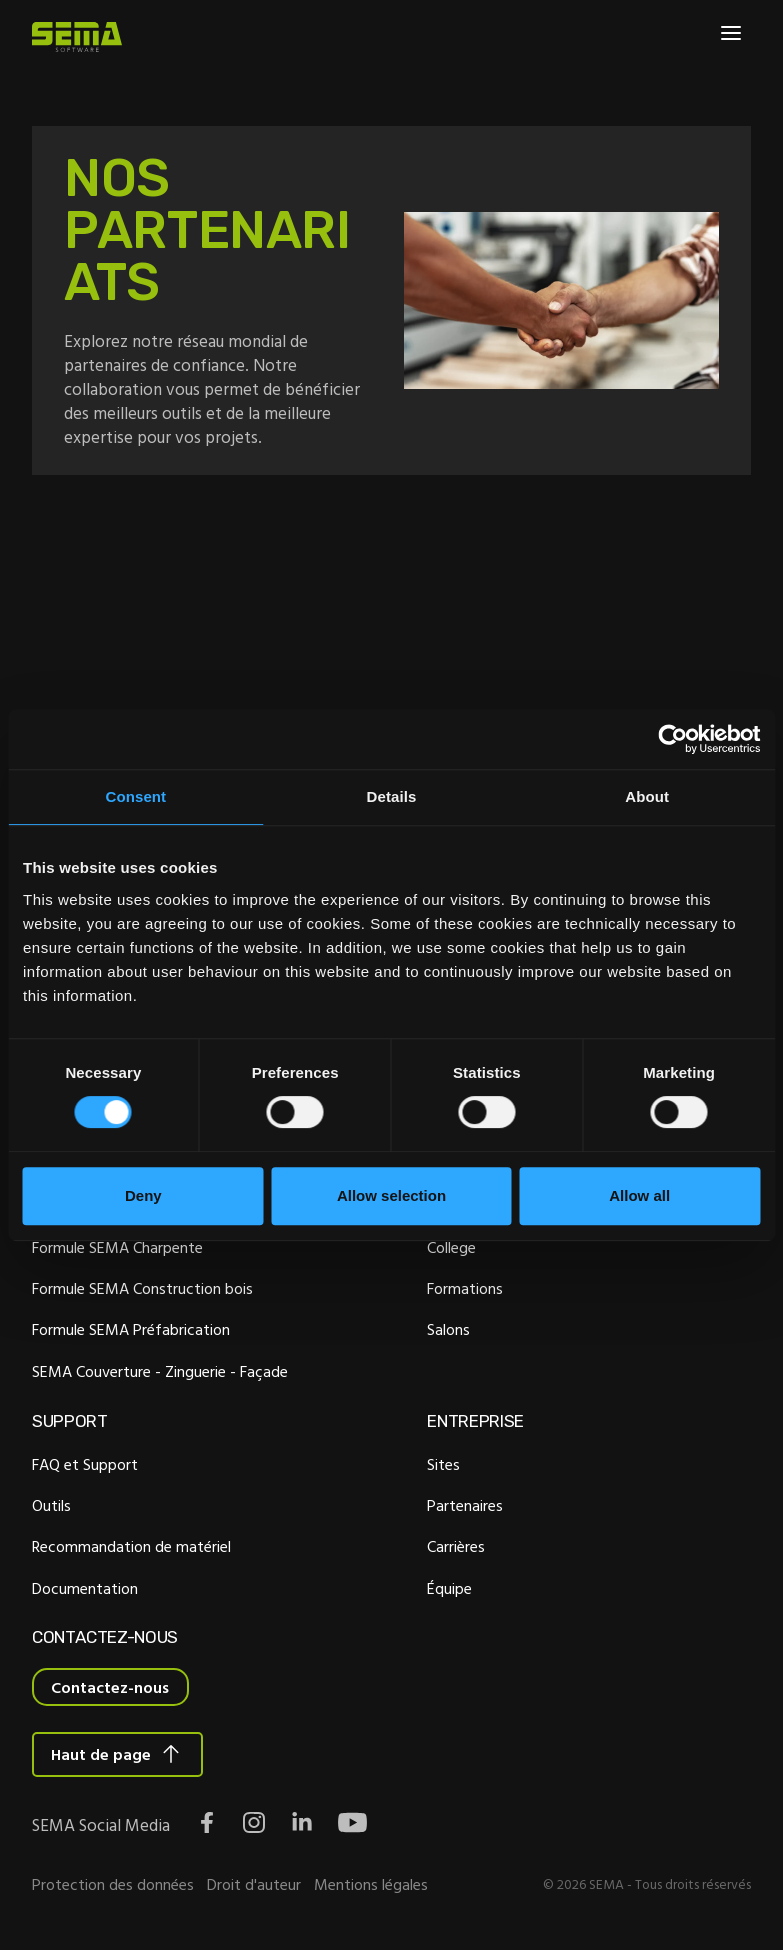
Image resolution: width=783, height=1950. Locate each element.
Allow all (639, 1195)
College (451, 1249)
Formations (465, 1290)
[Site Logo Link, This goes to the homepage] (77, 37)
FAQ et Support (85, 1466)
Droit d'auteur (254, 1887)
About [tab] (647, 796)
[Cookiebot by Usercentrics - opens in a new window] (672, 739)
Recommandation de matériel (131, 1549)
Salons (448, 1332)
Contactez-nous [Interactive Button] (110, 1690)
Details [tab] (392, 796)
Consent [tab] (135, 796)
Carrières (456, 1549)
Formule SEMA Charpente (117, 1249)
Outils (51, 1507)
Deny (143, 1195)
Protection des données (113, 1887)
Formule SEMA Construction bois (142, 1290)
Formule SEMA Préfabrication (131, 1332)
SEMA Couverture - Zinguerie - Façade (160, 1373)
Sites (443, 1466)
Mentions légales (371, 1887)
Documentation (85, 1590)
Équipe (449, 1590)
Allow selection (391, 1195)
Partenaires (465, 1507)
